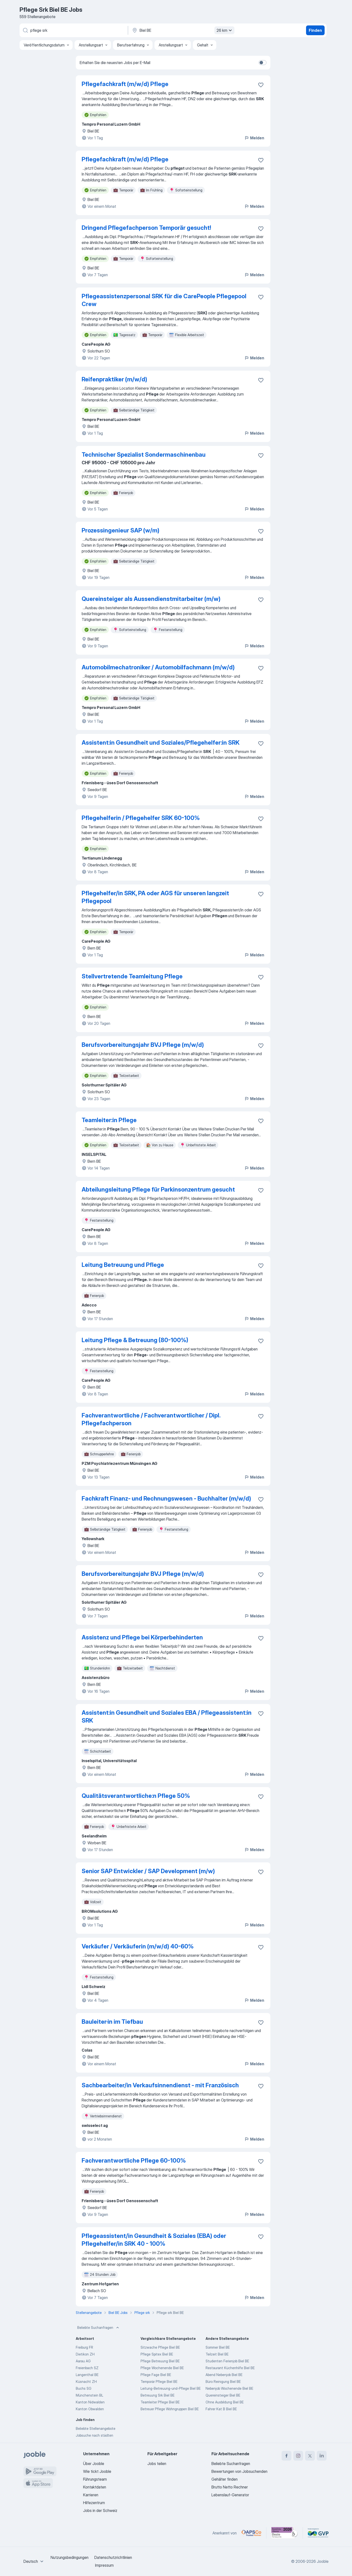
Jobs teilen (156, 2463)
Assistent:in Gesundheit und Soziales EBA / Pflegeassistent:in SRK (167, 1716)
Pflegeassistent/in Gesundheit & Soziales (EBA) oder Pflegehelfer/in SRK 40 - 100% (154, 2239)
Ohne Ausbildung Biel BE (225, 2402)
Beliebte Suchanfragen (98, 2327)
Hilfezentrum (94, 2502)
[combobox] (34, 2561)
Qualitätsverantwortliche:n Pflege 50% (136, 1795)
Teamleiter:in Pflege (109, 1120)
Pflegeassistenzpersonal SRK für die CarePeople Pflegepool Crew (164, 300)
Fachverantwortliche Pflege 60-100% (134, 2160)
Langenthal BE (87, 2375)
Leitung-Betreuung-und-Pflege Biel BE (171, 2388)
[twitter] (310, 2456)
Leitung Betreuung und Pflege (123, 1264)
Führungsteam (95, 2479)
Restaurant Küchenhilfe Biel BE (230, 2368)
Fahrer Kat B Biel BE (221, 2409)
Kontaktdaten (94, 2487)
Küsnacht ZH (86, 2381)
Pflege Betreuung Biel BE (160, 2361)
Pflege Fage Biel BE (156, 2375)
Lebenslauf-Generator (230, 2494)
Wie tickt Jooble (97, 2471)
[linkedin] (322, 2456)
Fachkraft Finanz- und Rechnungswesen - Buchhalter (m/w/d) (166, 1498)
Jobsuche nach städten (94, 2435)
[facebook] (286, 2456)
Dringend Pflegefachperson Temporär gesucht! (146, 227)
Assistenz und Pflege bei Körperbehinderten (142, 1637)
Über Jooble (93, 2463)
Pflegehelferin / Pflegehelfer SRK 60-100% (141, 817)
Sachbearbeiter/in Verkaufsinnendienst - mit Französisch (160, 2085)
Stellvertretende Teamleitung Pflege (132, 976)
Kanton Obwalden (90, 2409)
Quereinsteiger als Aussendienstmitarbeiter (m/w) (151, 598)
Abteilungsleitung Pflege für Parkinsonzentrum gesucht (158, 1189)
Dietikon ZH (85, 2354)
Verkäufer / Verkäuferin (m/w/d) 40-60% (138, 1946)
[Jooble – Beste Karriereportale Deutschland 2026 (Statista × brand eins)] (284, 2533)
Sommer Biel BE (218, 2347)
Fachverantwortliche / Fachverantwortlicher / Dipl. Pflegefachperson (151, 1419)
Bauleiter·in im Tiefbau (112, 2021)
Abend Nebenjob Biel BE (224, 2375)
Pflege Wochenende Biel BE (162, 2368)
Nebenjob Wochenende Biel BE (229, 2388)
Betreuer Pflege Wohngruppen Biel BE (170, 2409)
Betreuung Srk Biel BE (158, 2395)
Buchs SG (83, 2388)
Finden (315, 30)
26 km (225, 30)
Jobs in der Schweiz (100, 2510)
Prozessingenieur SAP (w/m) (120, 530)
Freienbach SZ (87, 2368)
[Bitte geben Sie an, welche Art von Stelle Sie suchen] (73, 30)
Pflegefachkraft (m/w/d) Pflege (125, 84)
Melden (254, 137)
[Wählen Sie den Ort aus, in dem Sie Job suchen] (182, 30)
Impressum (104, 2565)
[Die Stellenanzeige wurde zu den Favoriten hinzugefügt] (261, 85)
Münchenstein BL (89, 2395)
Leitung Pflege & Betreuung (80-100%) (135, 1340)
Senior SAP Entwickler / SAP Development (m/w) (148, 1871)
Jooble (323, 2561)
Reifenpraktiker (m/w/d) (114, 379)
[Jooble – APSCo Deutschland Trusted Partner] (251, 2533)
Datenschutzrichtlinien (113, 2557)
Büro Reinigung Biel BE (223, 2381)
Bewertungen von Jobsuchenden (239, 2471)
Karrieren (90, 2494)
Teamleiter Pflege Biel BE (160, 2402)
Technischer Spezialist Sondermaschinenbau (144, 454)
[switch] (262, 62)
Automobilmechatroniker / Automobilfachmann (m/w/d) (158, 667)
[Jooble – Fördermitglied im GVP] (318, 2533)
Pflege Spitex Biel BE (157, 2354)
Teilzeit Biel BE (217, 2354)
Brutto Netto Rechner (229, 2487)
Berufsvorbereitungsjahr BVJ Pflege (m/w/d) (143, 1044)
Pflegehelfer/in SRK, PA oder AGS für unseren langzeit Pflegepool (155, 897)
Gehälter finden (224, 2479)
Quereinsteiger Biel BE (223, 2395)
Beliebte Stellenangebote (95, 2428)
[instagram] (298, 2456)
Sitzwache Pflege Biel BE (160, 2347)
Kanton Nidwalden (90, 2402)
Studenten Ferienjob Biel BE (227, 2361)
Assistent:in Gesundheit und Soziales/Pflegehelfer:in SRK (161, 742)
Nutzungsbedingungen (69, 2557)
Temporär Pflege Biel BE (159, 2381)
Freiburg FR (84, 2347)
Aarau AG (83, 2361)
